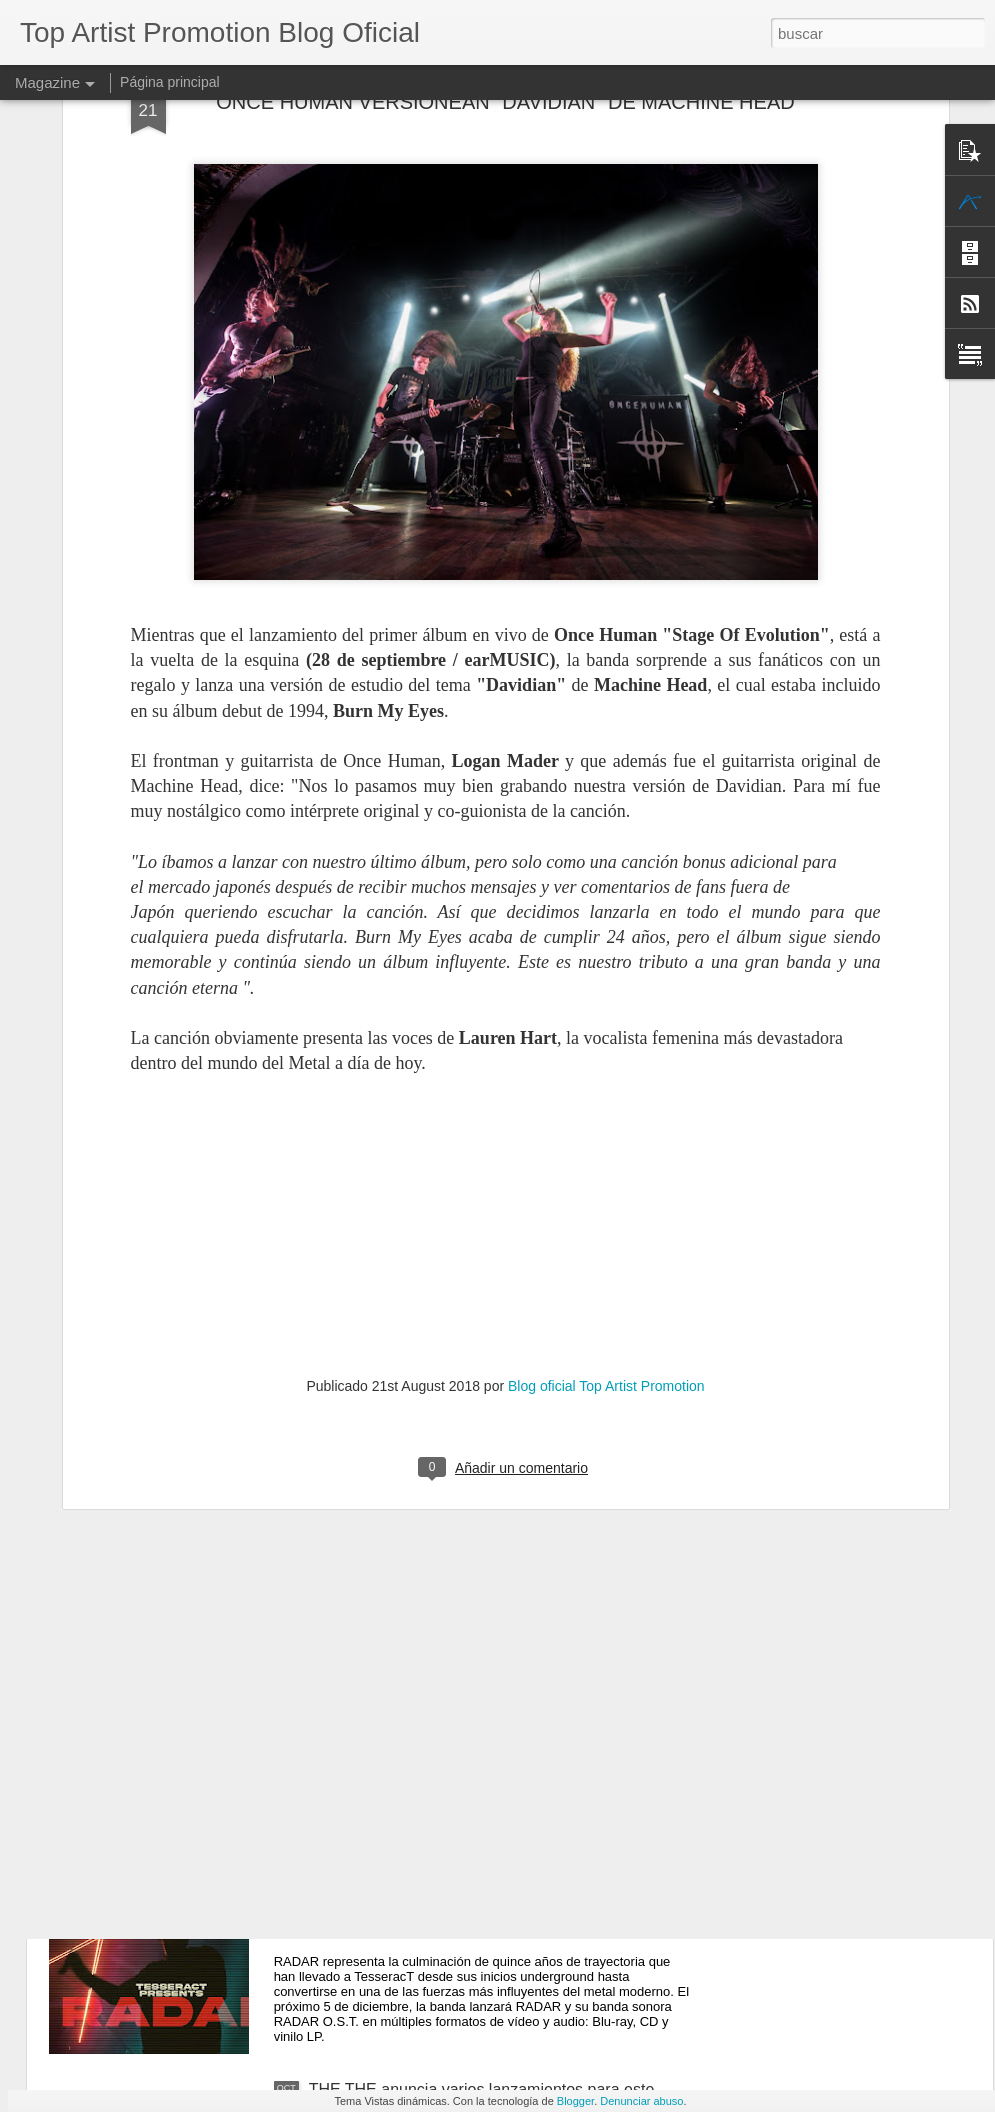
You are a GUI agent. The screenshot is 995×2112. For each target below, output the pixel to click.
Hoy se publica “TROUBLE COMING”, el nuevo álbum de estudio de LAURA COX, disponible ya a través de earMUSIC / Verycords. (487, 1426)
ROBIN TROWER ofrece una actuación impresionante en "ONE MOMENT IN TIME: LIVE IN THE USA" (494, 1653)
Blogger (575, 2101)
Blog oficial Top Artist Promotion (606, 1137)
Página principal (170, 82)
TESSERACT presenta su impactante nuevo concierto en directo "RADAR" (466, 1871)
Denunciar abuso (641, 2101)
